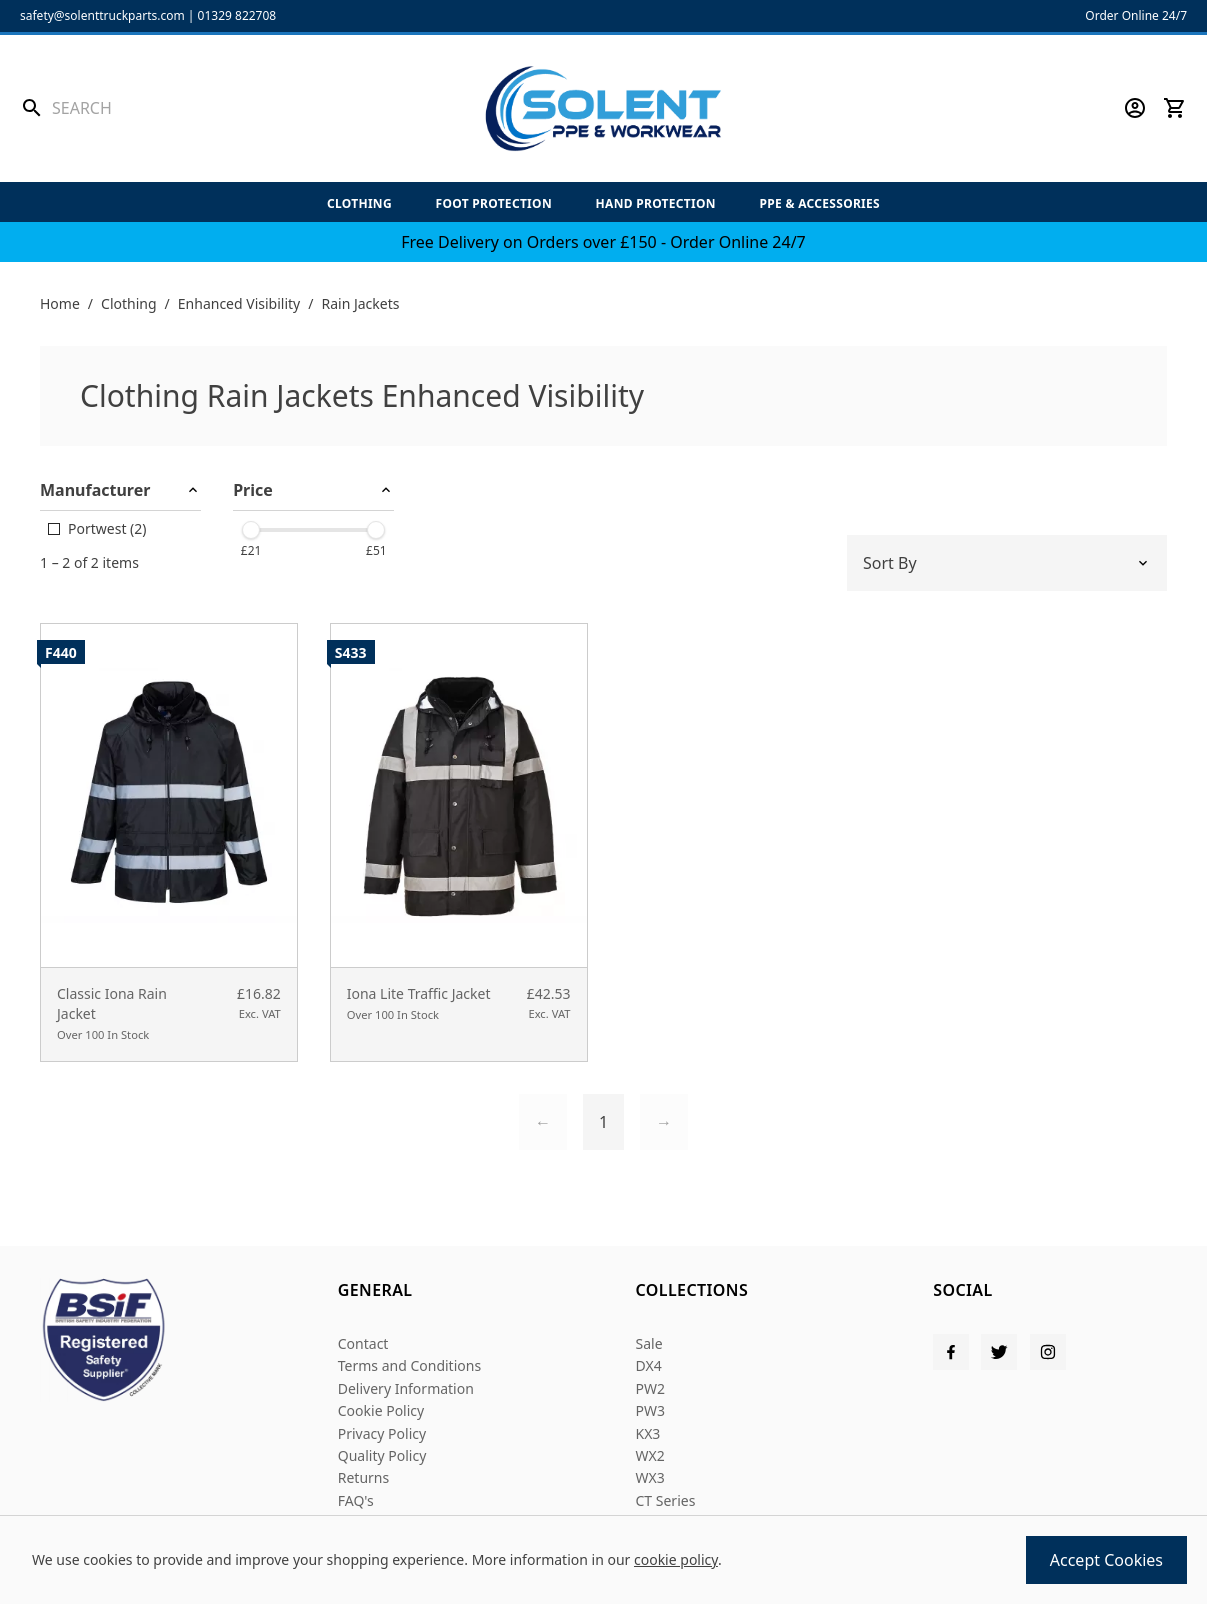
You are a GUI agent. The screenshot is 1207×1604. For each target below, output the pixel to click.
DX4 (649, 1365)
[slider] (251, 530)
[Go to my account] (1135, 108)
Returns (363, 1477)
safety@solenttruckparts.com (102, 15)
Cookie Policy (381, 1410)
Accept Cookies (1106, 1560)
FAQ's (356, 1500)
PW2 (651, 1388)
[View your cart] (1175, 108)
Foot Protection (494, 203)
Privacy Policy (382, 1433)
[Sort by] (1007, 563)
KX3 (648, 1433)
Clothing (359, 203)
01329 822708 (237, 15)
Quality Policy (382, 1455)
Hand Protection (656, 203)
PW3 (651, 1410)
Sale (649, 1343)
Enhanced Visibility (239, 303)
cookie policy (676, 1559)
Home (60, 303)
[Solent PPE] (604, 108)
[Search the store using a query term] (166, 108)
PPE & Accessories (820, 203)
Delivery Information (406, 1388)
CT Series (666, 1500)
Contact (363, 1343)
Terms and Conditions (409, 1365)
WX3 (650, 1477)
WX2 (650, 1455)
